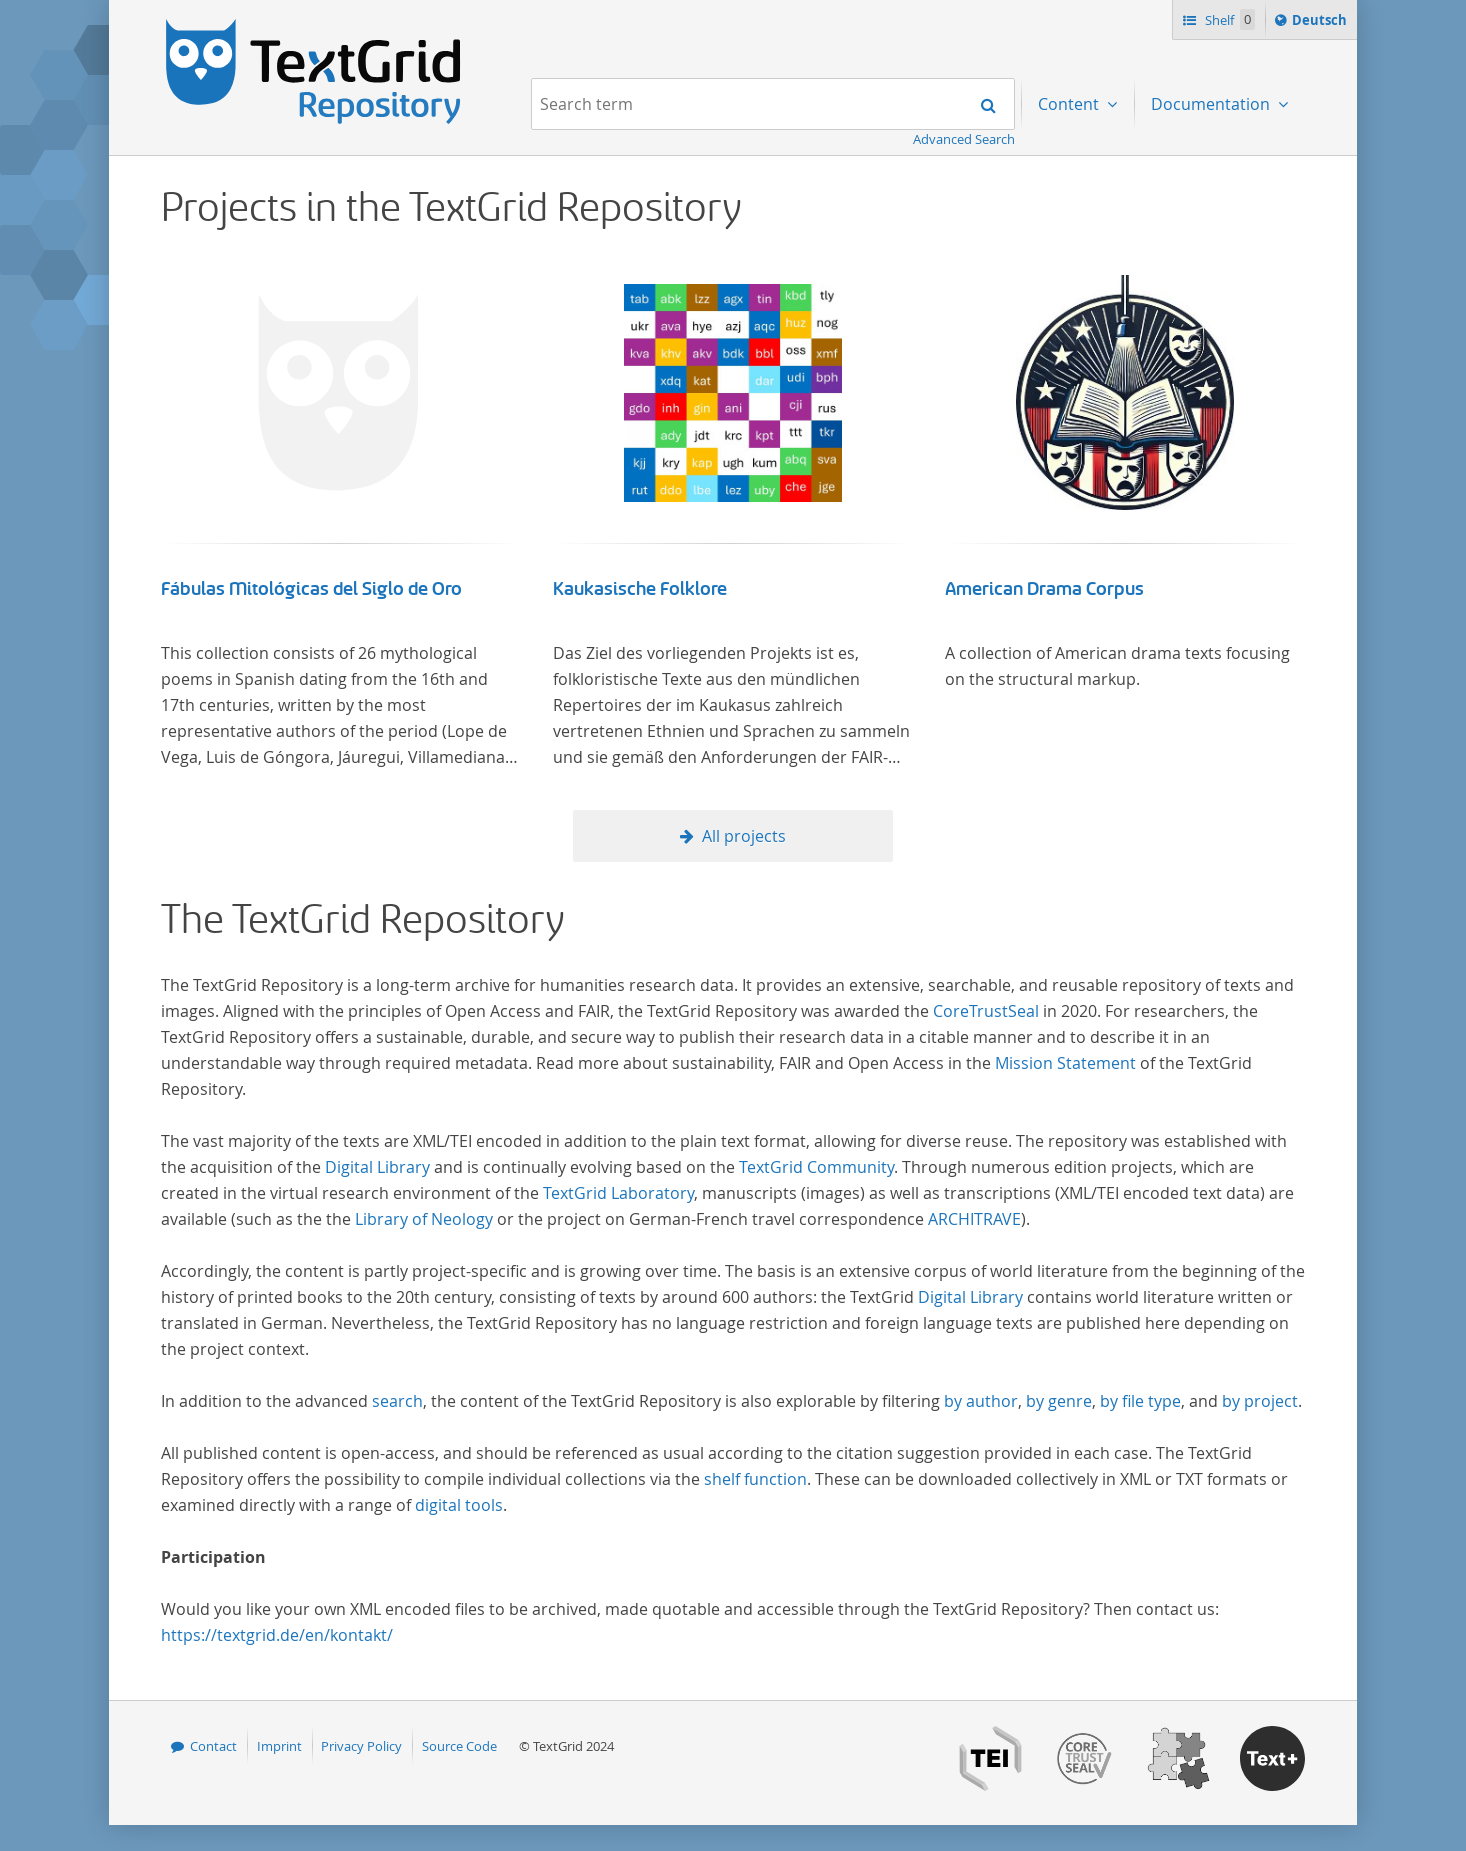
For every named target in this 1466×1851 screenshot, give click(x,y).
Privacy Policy (361, 1746)
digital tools (459, 1505)
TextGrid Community (816, 1167)
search (397, 1401)
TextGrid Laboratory (618, 1193)
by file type (1140, 1401)
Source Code (459, 1746)
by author (981, 1401)
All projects (744, 836)
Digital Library (377, 1167)
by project (1260, 1401)
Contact (213, 1746)
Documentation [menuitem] (1212, 104)
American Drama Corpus (1044, 589)
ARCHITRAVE (974, 1219)
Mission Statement (1065, 1063)
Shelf (1228, 19)
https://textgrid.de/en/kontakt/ (277, 1635)
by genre (1059, 1401)
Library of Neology (424, 1219)
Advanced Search (964, 139)
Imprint (279, 1746)
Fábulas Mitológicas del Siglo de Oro (311, 589)
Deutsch (1321, 23)
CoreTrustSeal (986, 1011)
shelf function (755, 1479)
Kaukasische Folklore (640, 589)
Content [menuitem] (1070, 104)
